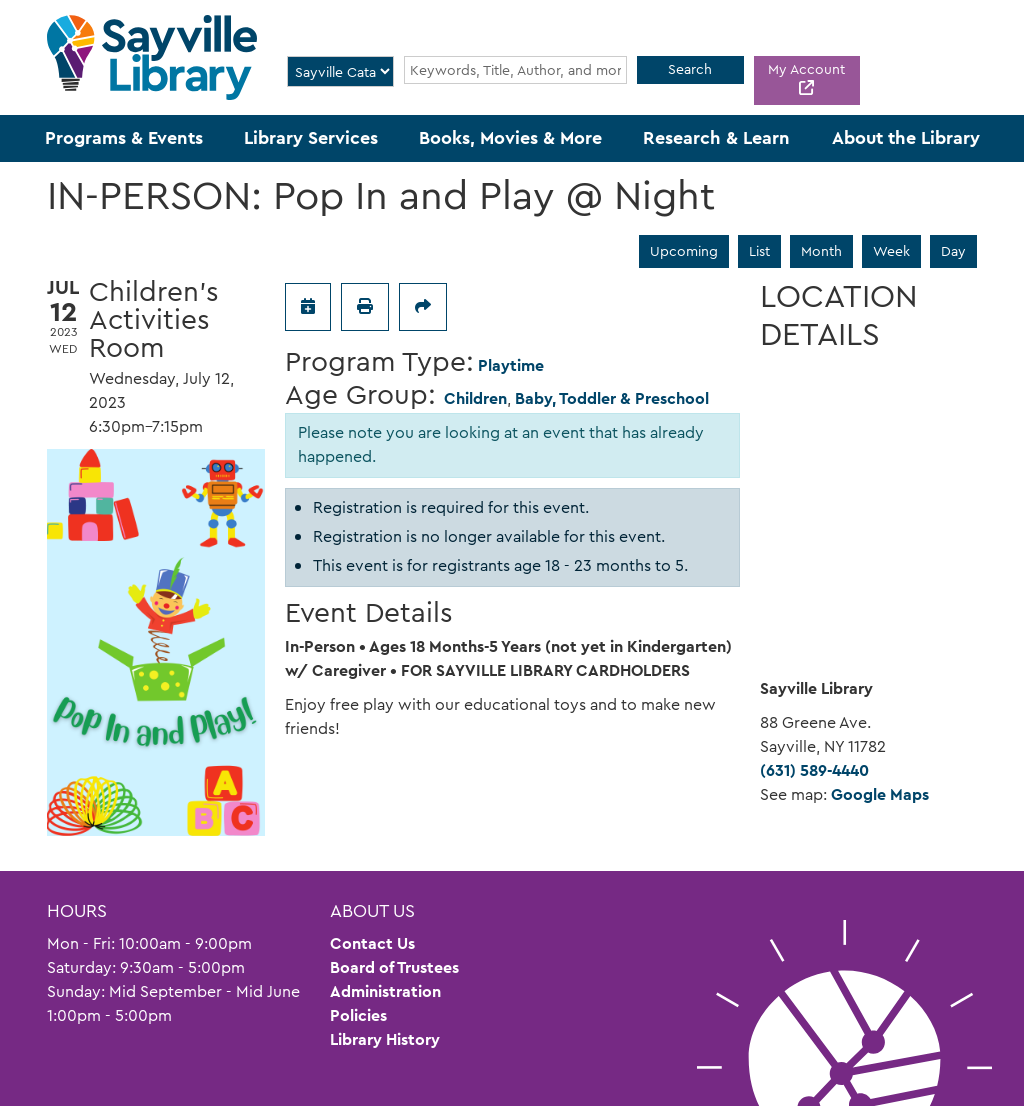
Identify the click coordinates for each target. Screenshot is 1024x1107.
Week (891, 251)
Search (690, 69)
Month (821, 251)
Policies (358, 1015)
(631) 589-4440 (814, 770)
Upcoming (684, 251)
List (759, 251)
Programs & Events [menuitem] (124, 138)
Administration (385, 991)
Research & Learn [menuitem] (716, 138)
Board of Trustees (394, 967)
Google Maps (880, 794)
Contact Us (372, 943)
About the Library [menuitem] (906, 138)
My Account (806, 69)
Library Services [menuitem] (311, 138)
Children (475, 398)
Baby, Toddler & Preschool (612, 398)
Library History (385, 1039)
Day (953, 251)
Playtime (511, 365)
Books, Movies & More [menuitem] (510, 138)
